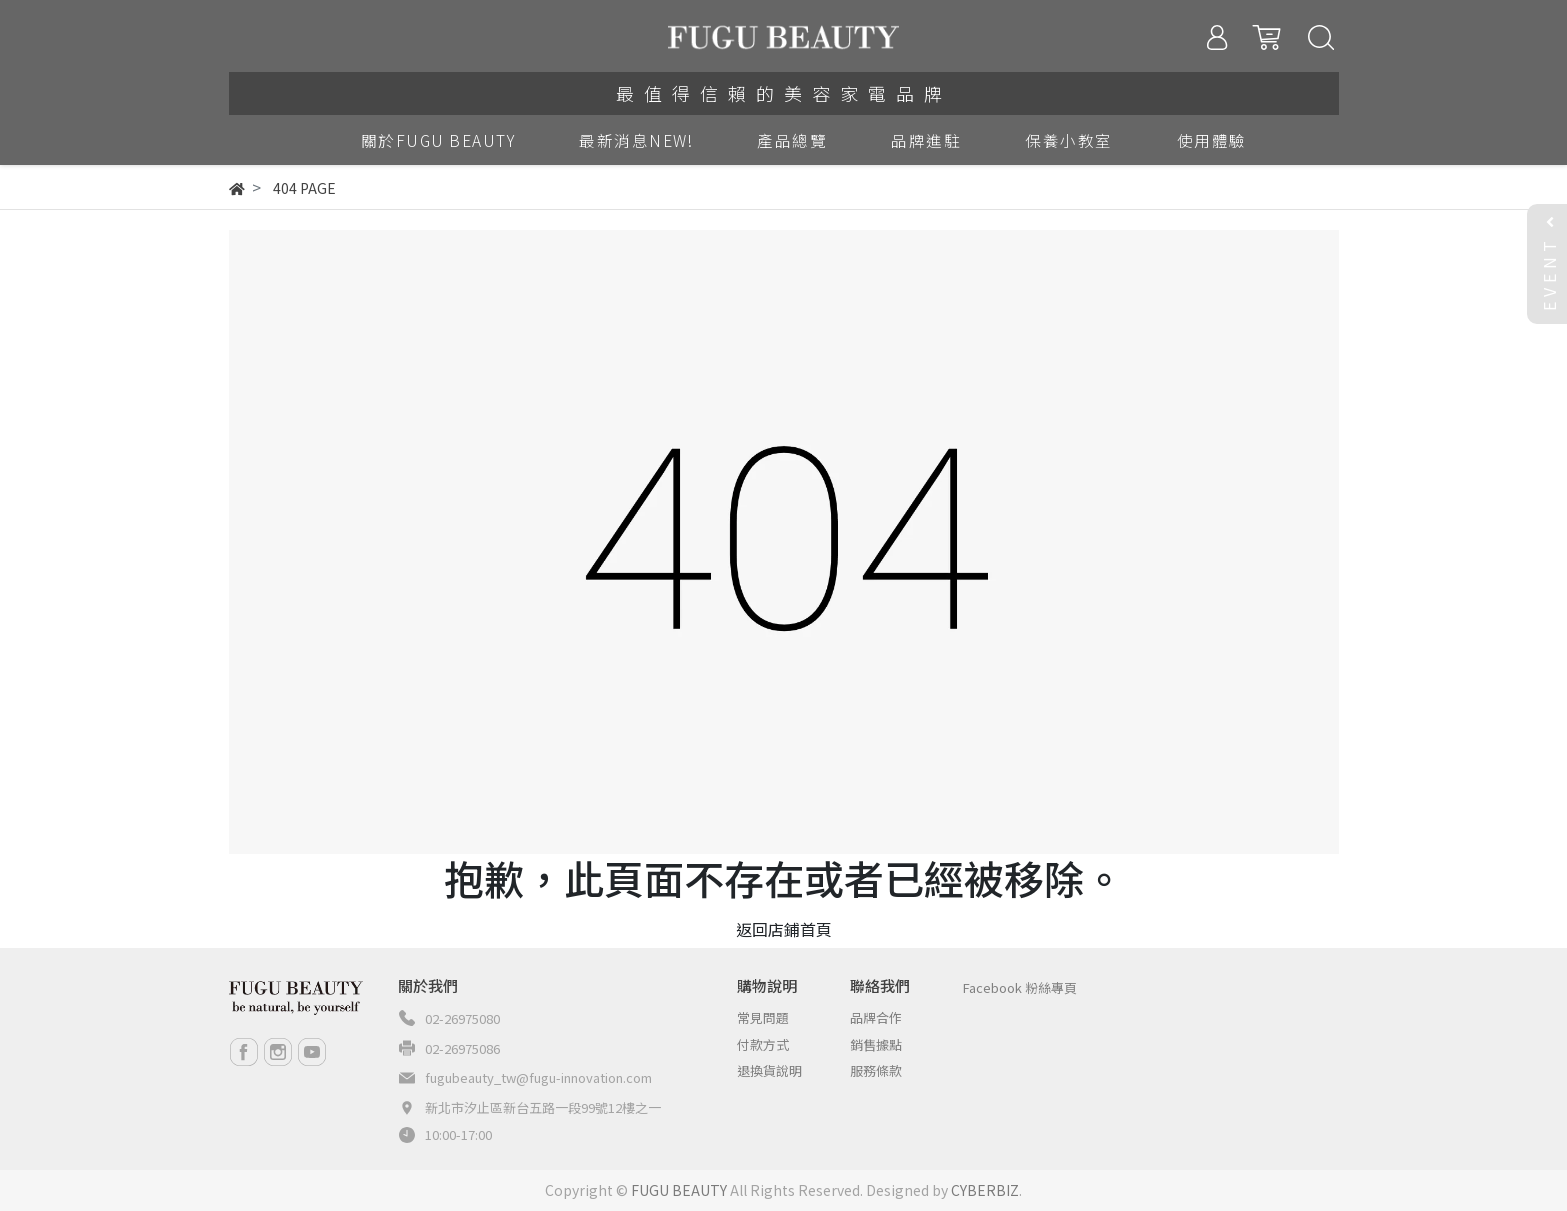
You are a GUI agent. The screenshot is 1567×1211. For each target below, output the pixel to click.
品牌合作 (876, 1017)
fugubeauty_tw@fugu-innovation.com (538, 1077)
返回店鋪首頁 (784, 929)
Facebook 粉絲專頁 (1020, 987)
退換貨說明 (769, 1070)
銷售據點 (876, 1044)
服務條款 (876, 1070)
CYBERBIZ (985, 1190)
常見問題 (763, 1017)
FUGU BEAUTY (679, 1190)
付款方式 (763, 1044)
